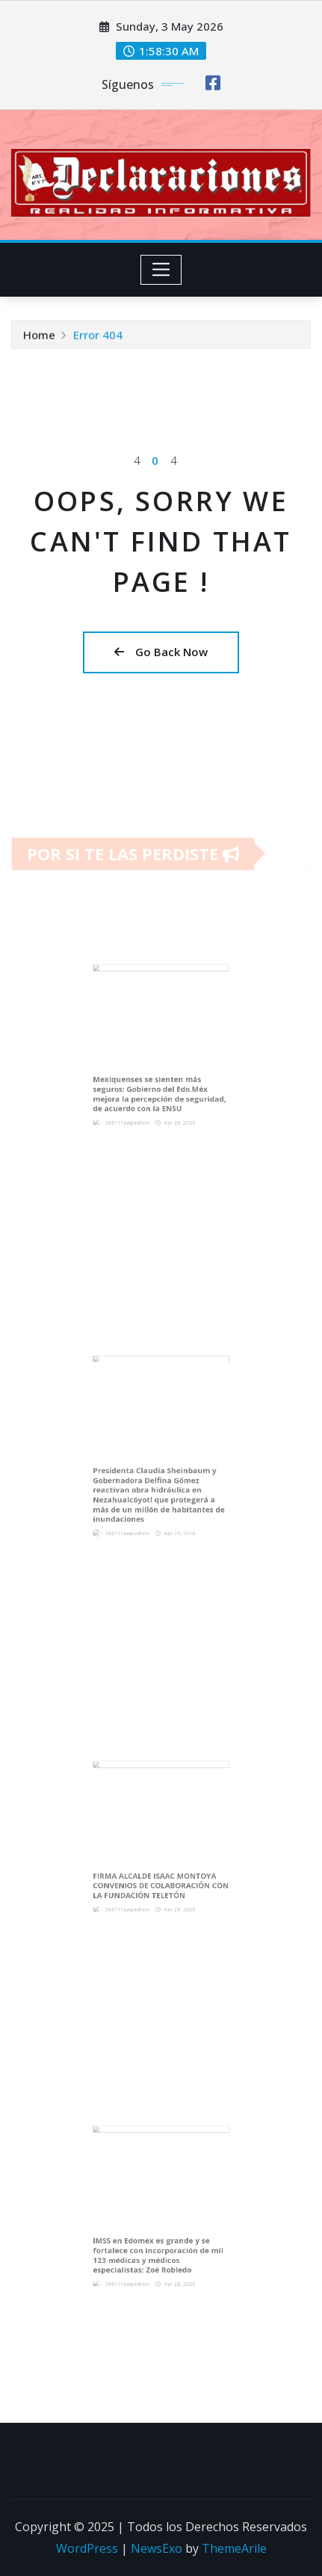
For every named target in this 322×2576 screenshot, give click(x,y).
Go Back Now (161, 651)
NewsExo (156, 2548)
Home (39, 337)
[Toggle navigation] (161, 270)
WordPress (87, 2548)
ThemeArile (234, 2548)
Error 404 (98, 337)
